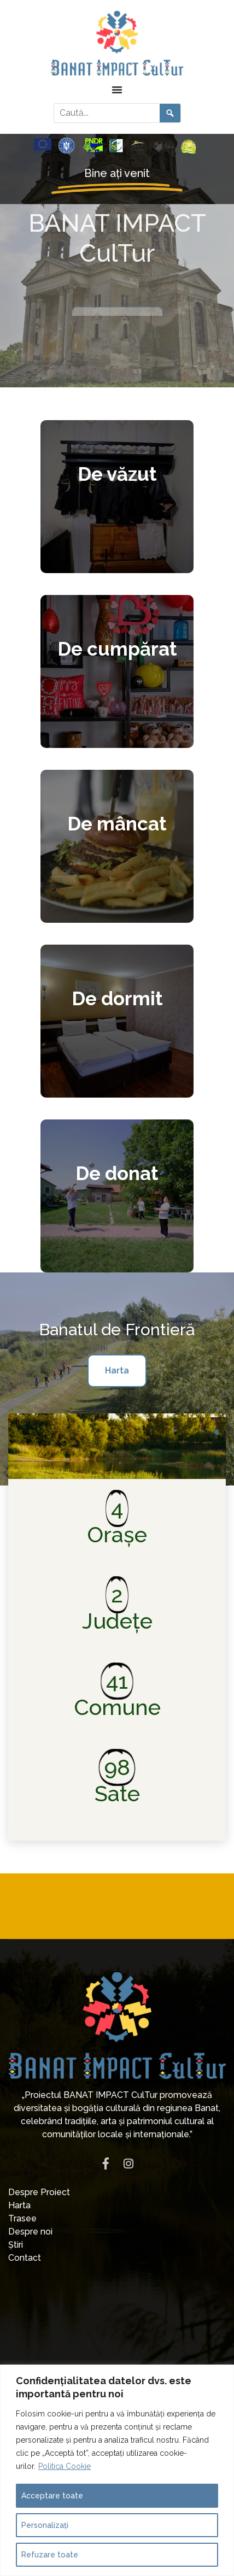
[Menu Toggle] (117, 89)
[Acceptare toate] (117, 2496)
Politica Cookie (64, 2466)
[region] (117, 2470)
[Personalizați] (117, 2525)
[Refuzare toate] (117, 2555)
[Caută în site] (107, 113)
